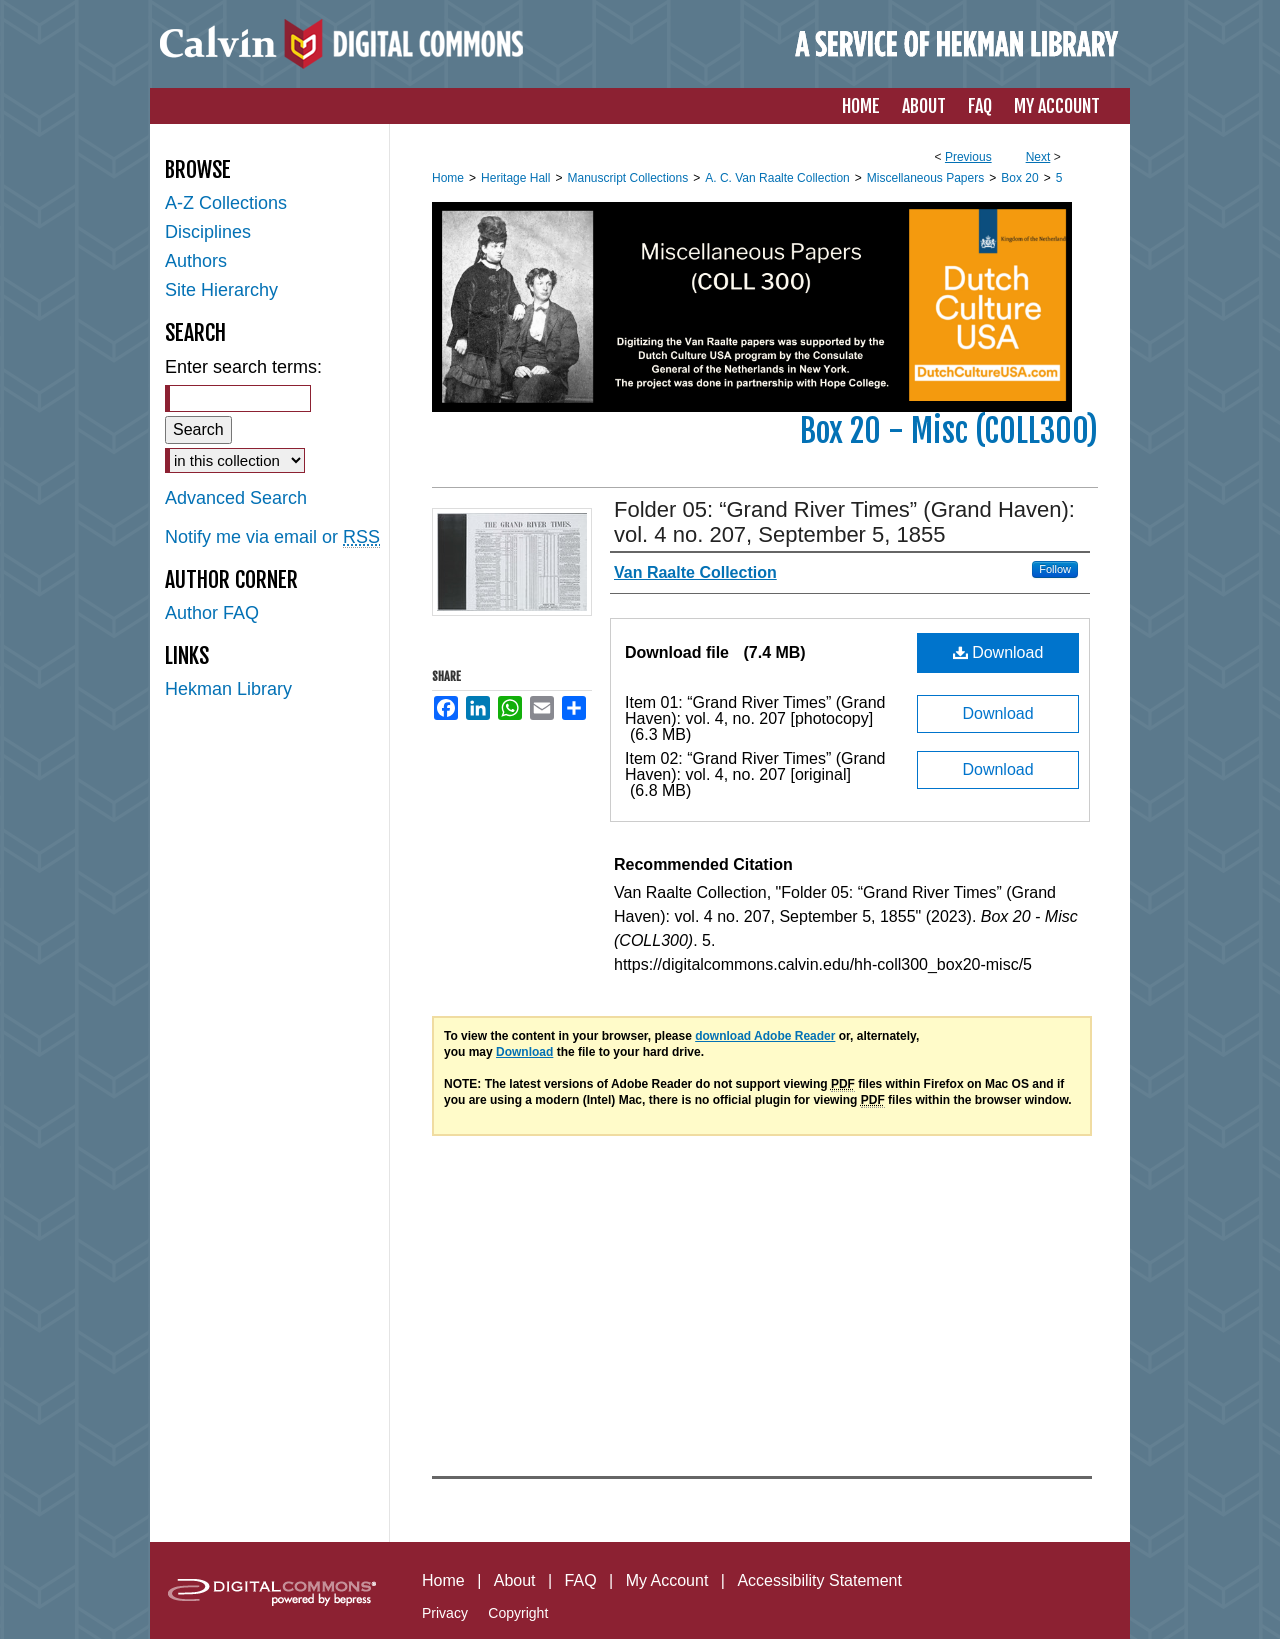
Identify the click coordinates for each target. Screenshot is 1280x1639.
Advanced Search (236, 498)
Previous (968, 157)
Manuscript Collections (627, 178)
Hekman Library (228, 689)
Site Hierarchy (221, 290)
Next (1038, 157)
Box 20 (1019, 178)
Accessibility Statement (819, 1580)
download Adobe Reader (765, 1036)
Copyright (518, 1613)
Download (998, 652)
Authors (196, 261)
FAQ (581, 1580)
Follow (1055, 569)
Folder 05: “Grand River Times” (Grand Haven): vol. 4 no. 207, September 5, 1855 (844, 522)
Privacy (445, 1613)
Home (448, 178)
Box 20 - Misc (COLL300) (949, 431)
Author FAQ (212, 613)
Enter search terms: (243, 367)
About (515, 1580)
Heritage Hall (515, 178)
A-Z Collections (226, 203)
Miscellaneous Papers (925, 178)
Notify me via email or (272, 537)
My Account (667, 1580)
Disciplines (208, 232)
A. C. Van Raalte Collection (777, 178)
